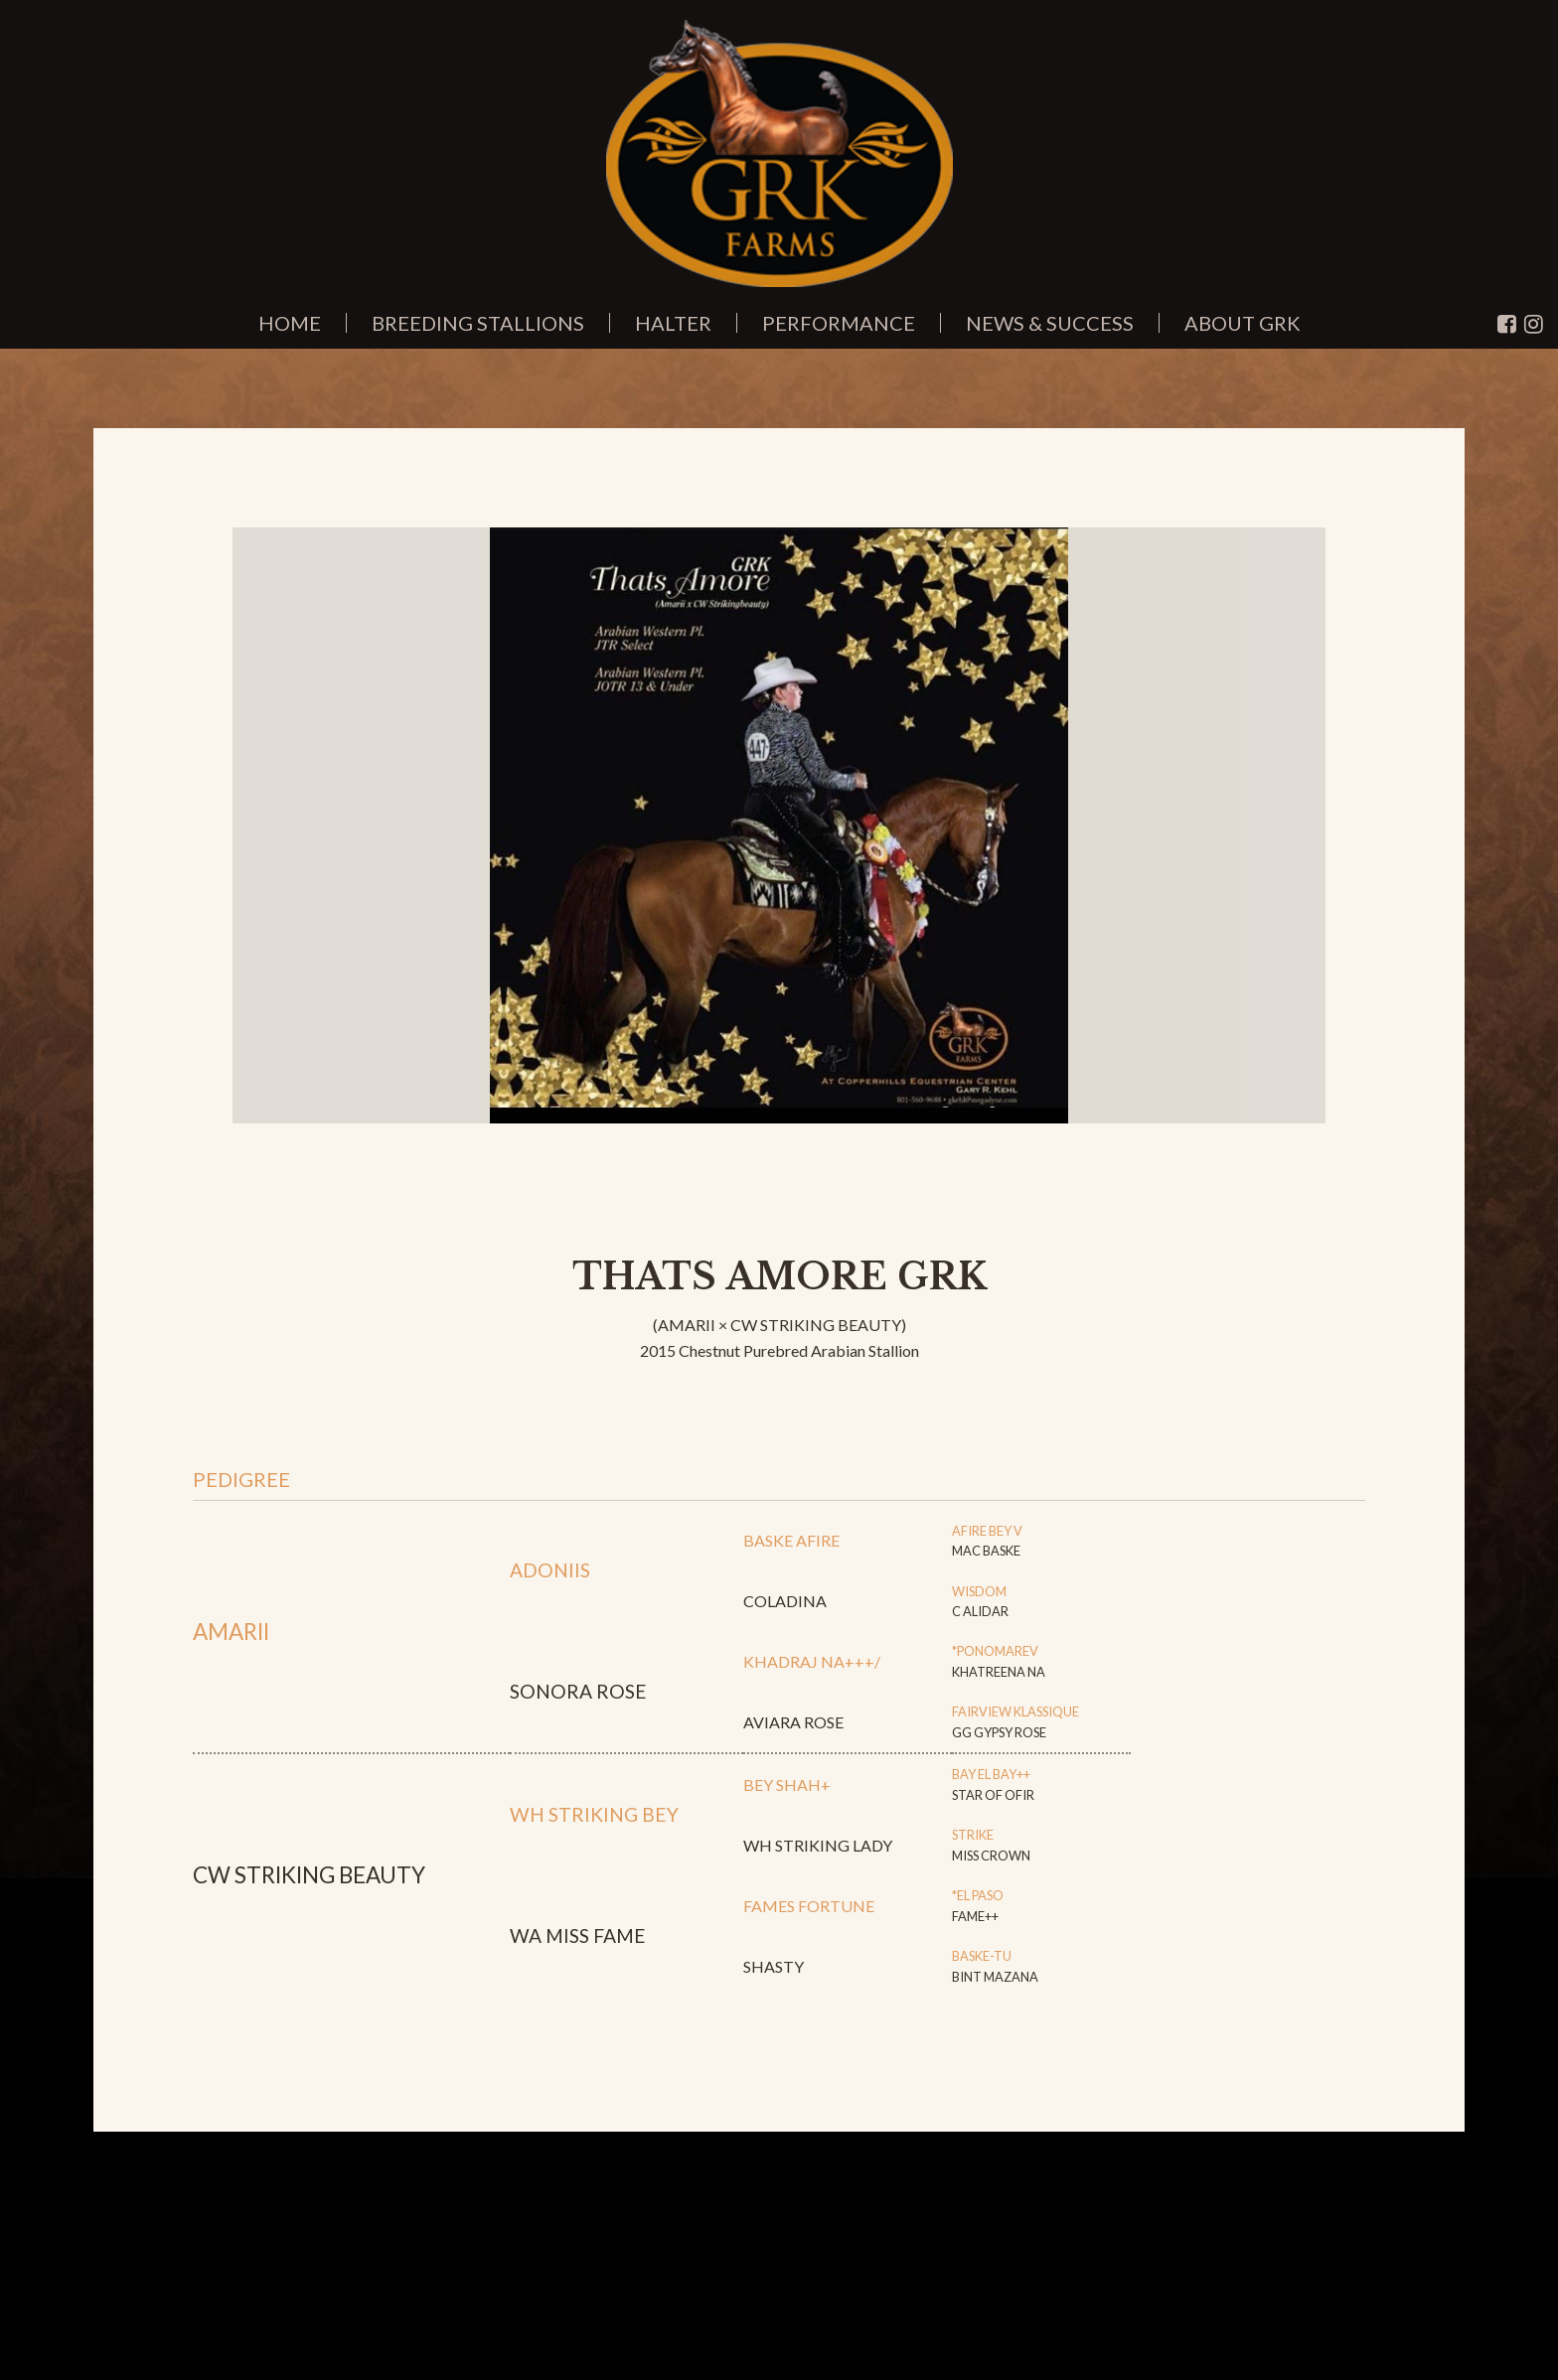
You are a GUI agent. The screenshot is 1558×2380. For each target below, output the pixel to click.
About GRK (1242, 323)
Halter (673, 323)
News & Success (1050, 323)
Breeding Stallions (478, 323)
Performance (838, 323)
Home (289, 323)
